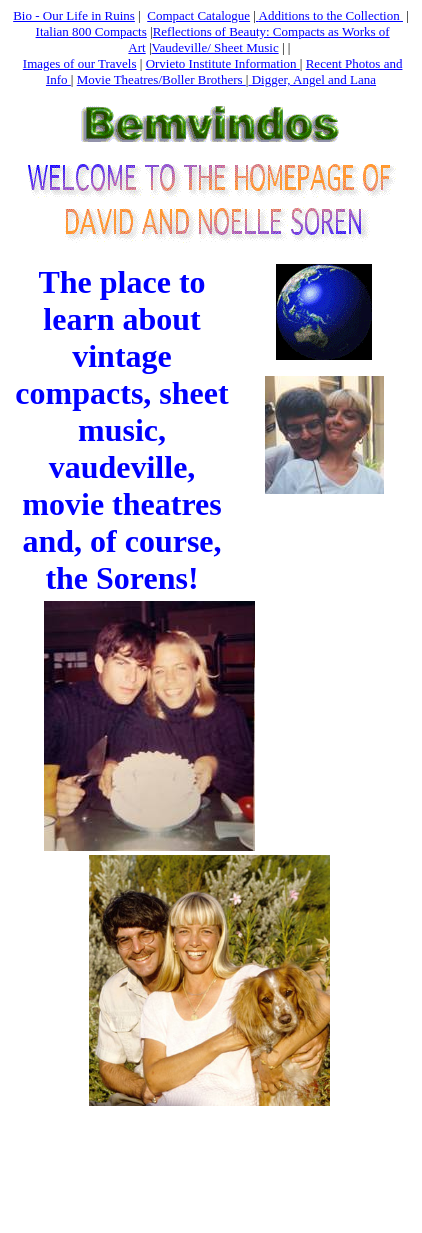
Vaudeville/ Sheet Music (215, 47)
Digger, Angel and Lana (312, 79)
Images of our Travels (80, 63)
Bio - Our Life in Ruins (74, 15)
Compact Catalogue (198, 15)
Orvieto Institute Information (223, 63)
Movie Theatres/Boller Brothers (161, 79)
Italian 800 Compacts (91, 31)
